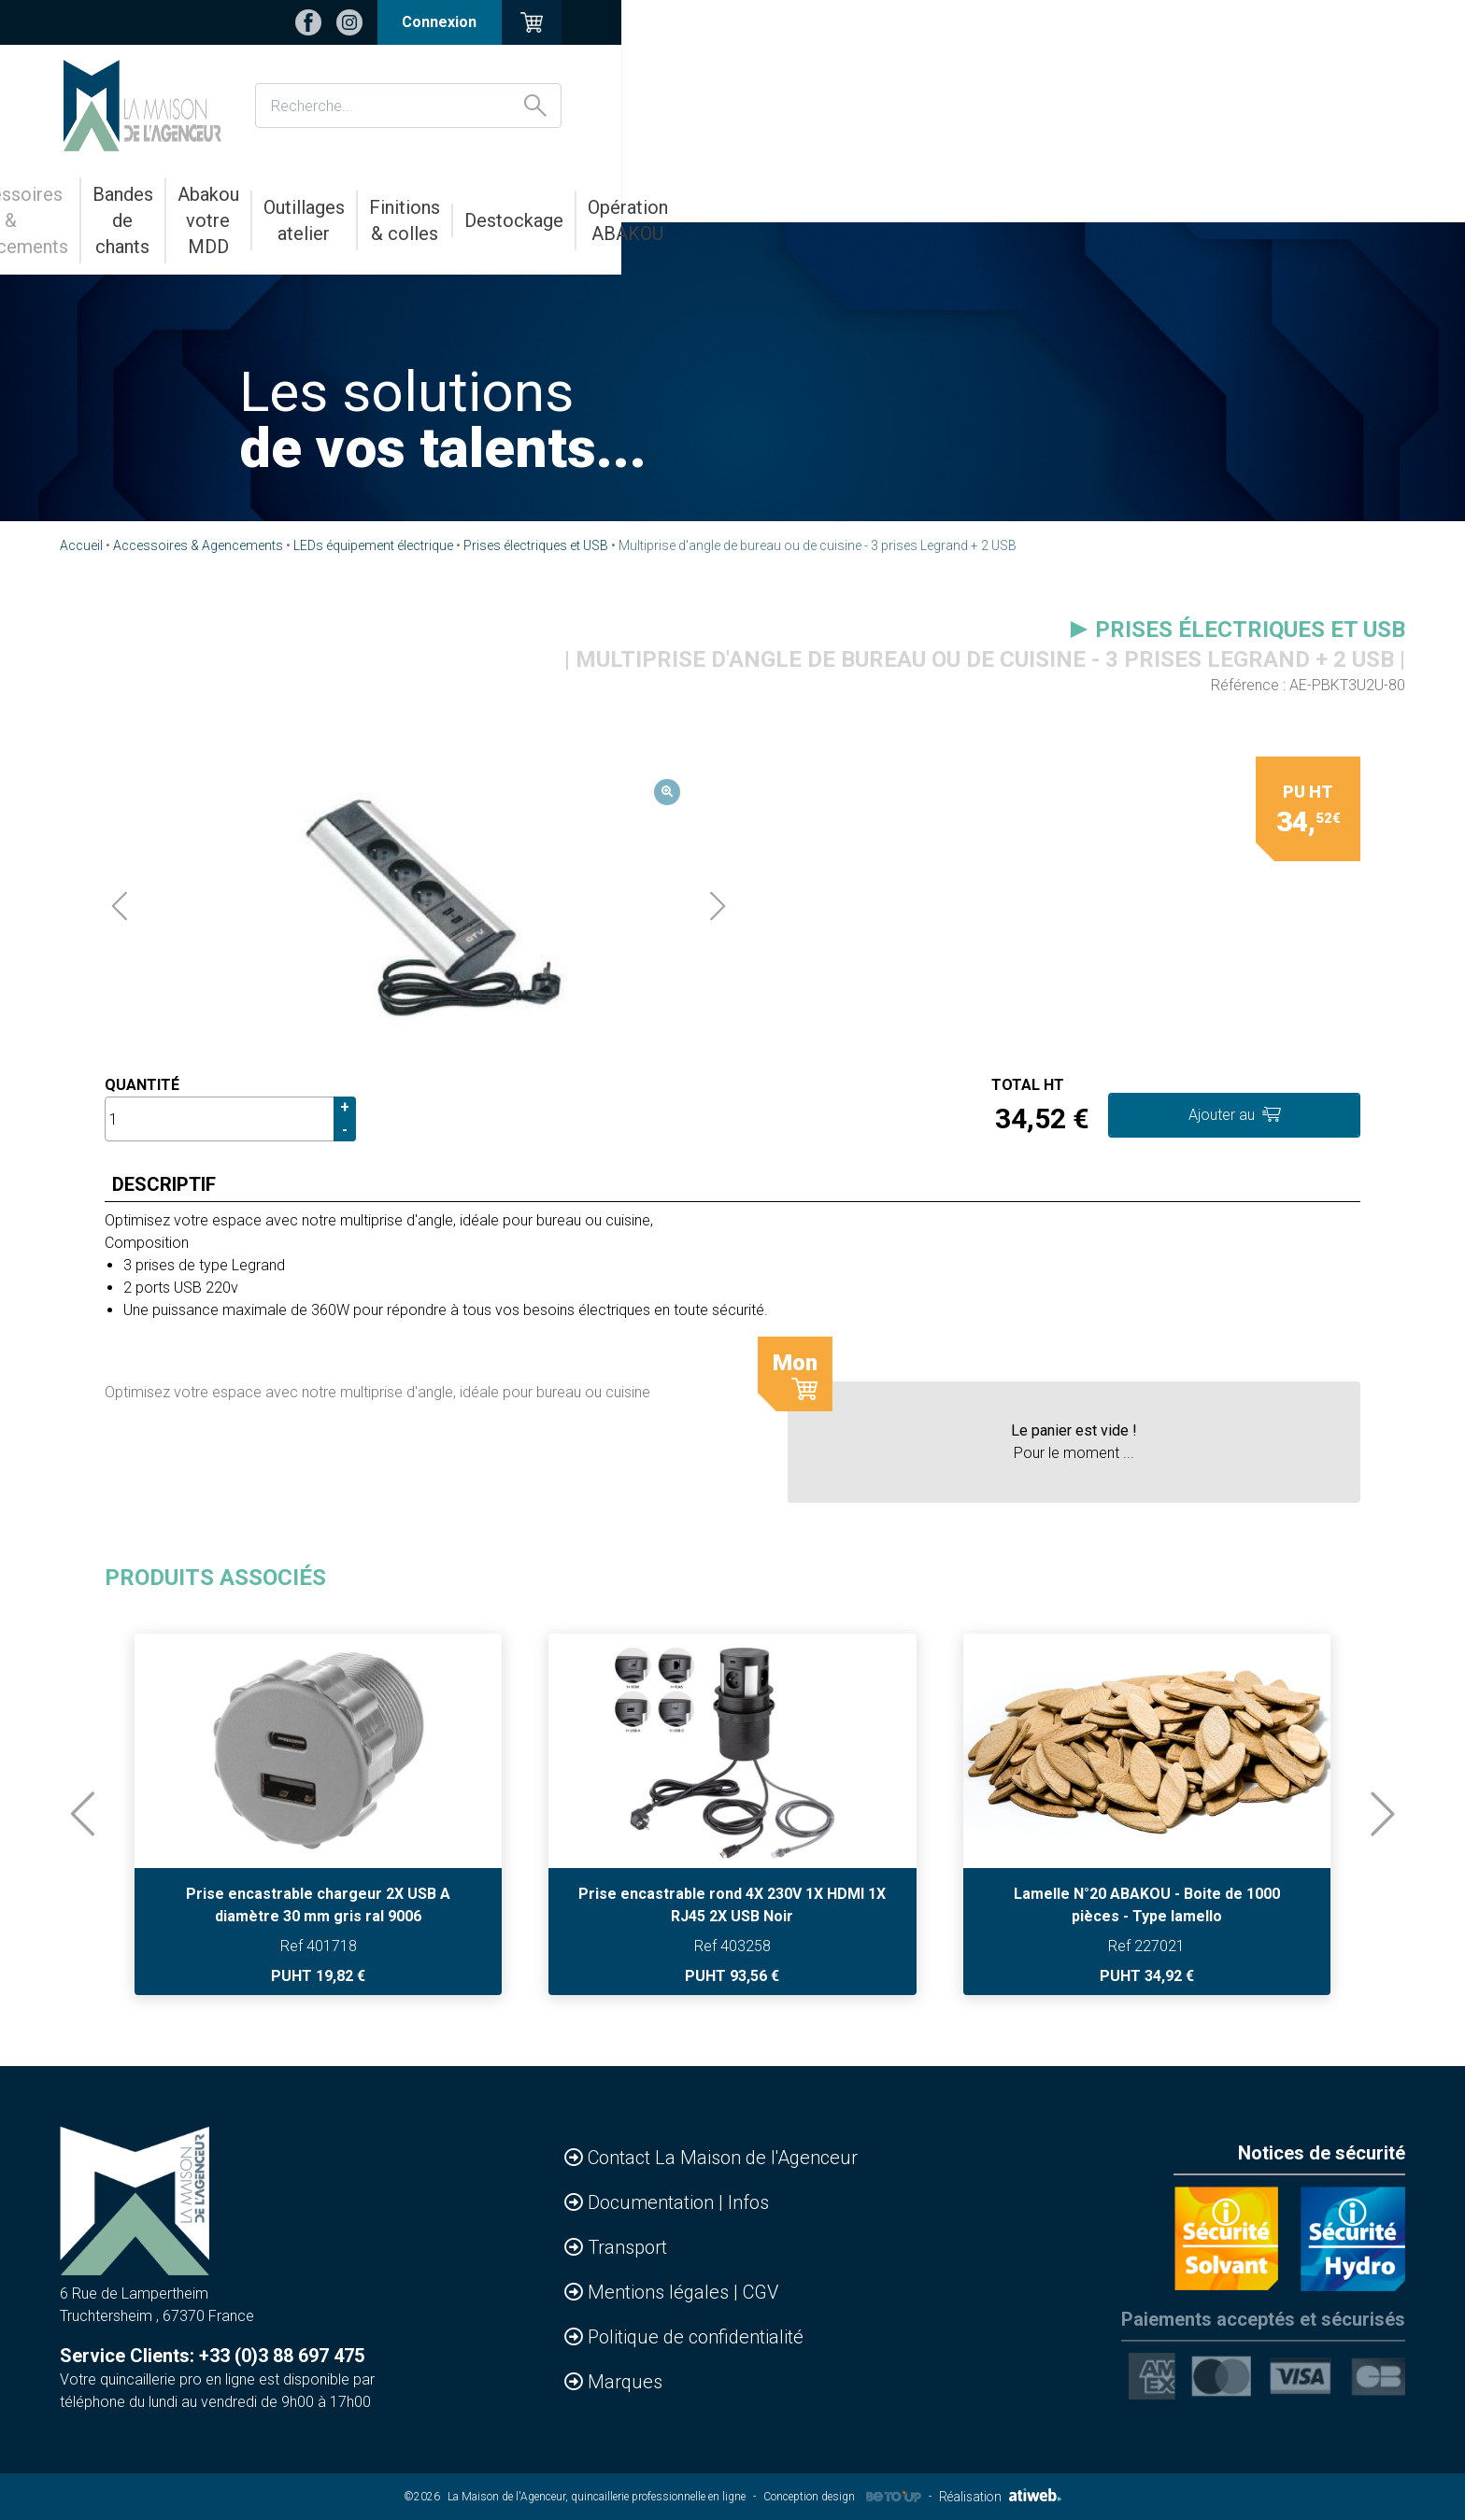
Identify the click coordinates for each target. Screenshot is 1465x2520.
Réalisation (1000, 2496)
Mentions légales (660, 2292)
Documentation (653, 2202)
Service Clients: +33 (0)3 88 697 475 (212, 2355)
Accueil (81, 545)
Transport (627, 2247)
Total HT (1027, 1085)
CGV (760, 2292)
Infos (748, 2202)
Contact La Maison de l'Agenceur (723, 2157)
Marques (625, 2382)
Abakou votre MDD (632, 194)
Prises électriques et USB (535, 545)
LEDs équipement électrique (373, 545)
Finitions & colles (968, 194)
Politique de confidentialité (696, 2337)
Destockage (1113, 194)
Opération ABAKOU (1266, 194)
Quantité (142, 1085)
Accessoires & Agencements (241, 194)
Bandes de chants (457, 194)
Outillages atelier (803, 194)
